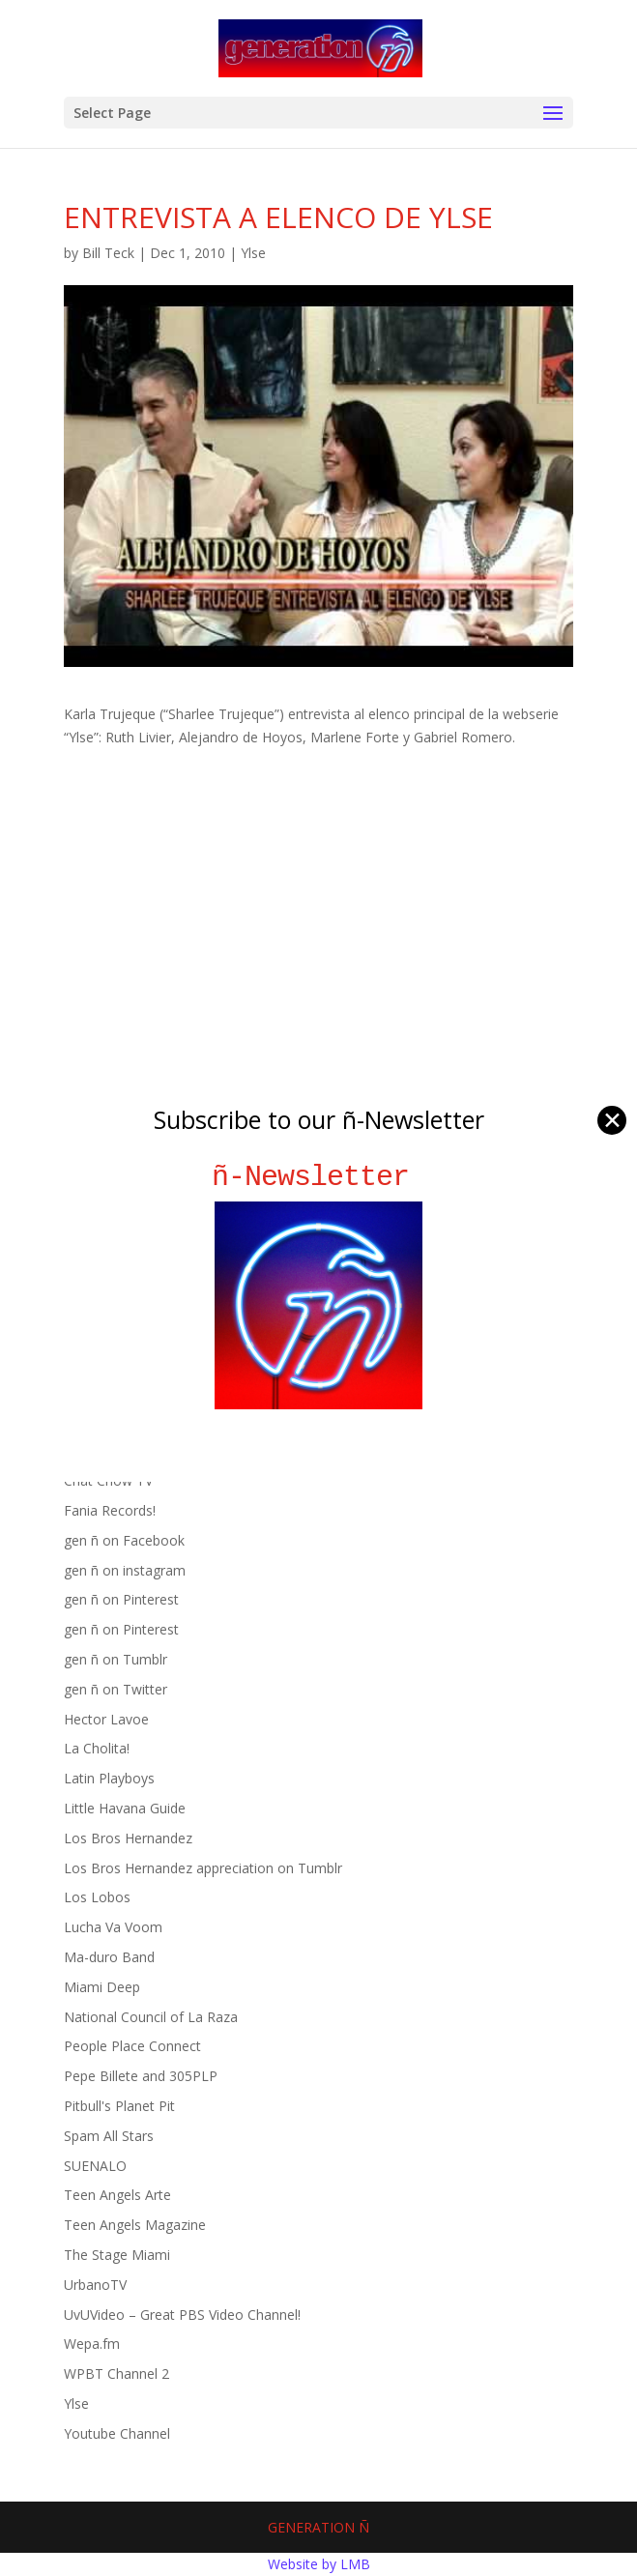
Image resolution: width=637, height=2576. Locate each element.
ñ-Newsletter (318, 1177)
